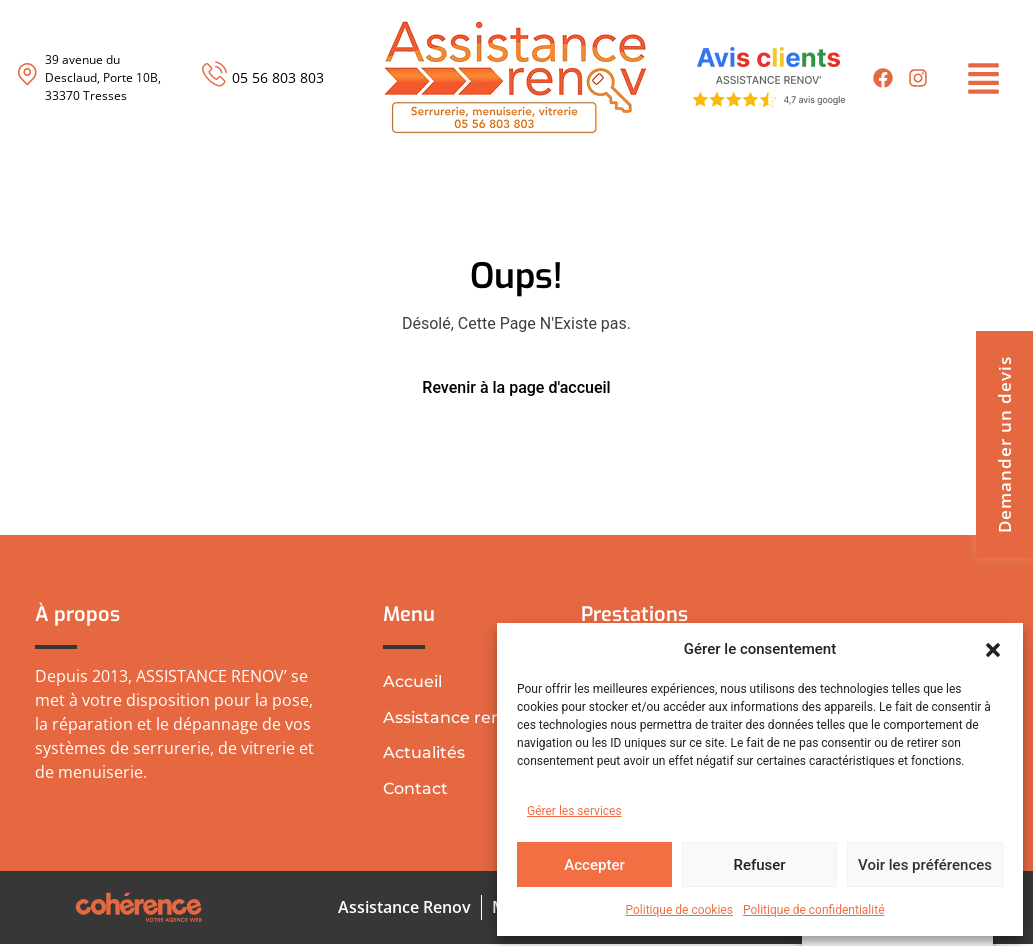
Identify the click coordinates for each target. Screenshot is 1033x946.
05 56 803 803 (278, 77)
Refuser (759, 865)
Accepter (594, 865)
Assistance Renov (402, 909)
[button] (993, 649)
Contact (415, 789)
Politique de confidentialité (814, 910)
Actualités (424, 753)
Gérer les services (574, 811)
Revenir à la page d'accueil (516, 387)
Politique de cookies (679, 910)
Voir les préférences (925, 865)
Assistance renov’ (454, 717)
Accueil (412, 681)
